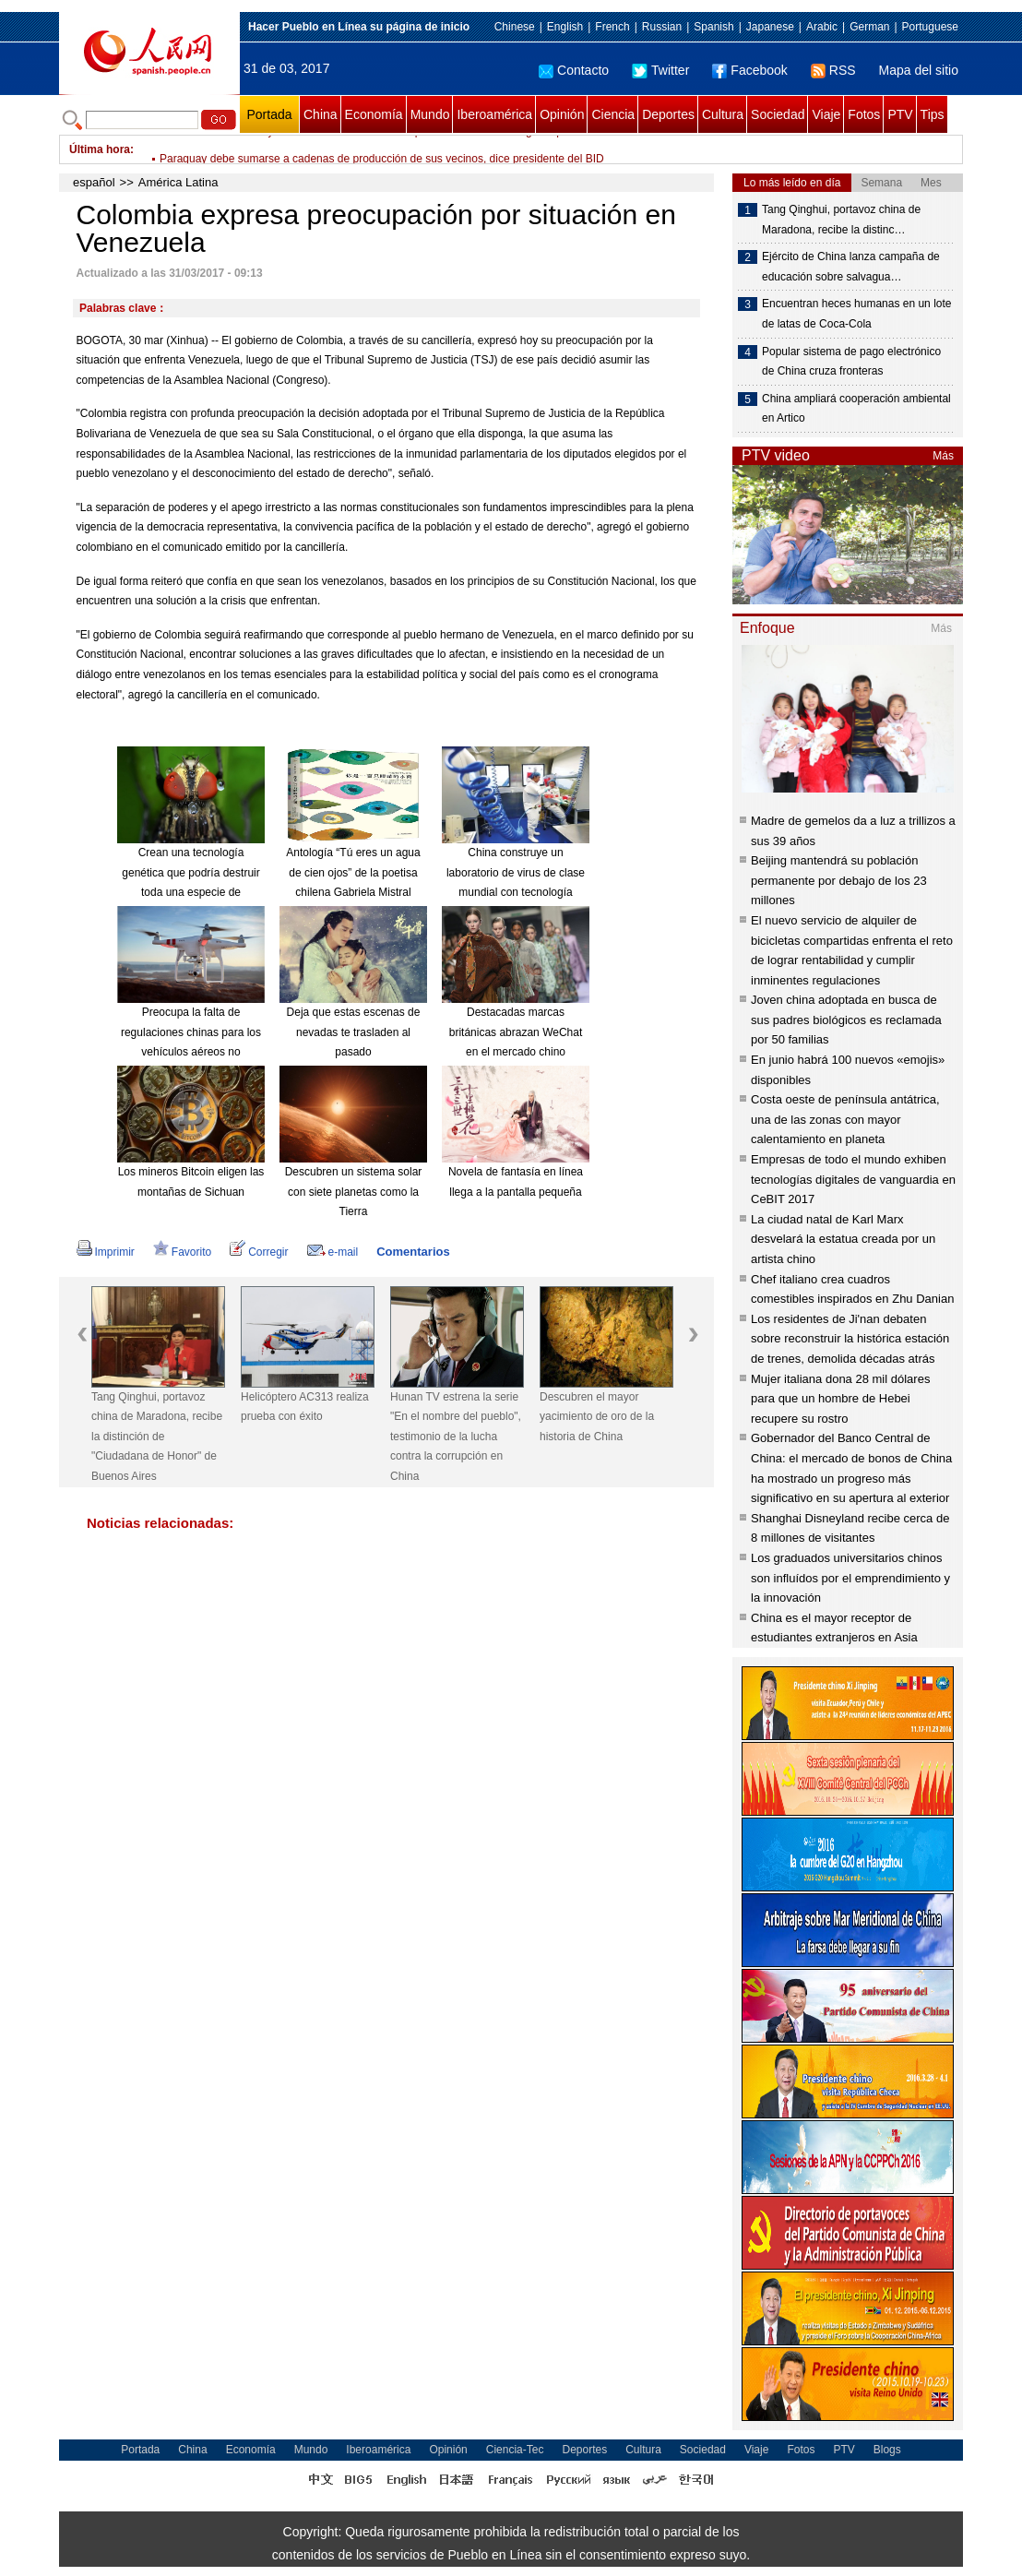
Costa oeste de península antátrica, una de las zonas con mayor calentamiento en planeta (845, 1119)
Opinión (562, 114)
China (320, 114)
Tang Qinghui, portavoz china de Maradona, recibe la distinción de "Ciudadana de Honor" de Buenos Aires (156, 1436)
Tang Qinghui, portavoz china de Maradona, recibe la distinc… (841, 219)
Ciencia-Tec (515, 2449)
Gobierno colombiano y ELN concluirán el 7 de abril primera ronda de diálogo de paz (367, 149)
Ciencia (613, 114)
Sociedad (777, 114)
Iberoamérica (494, 114)
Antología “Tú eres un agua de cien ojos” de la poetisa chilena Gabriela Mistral (353, 872)
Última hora (99, 149)
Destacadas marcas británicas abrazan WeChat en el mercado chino (516, 1032)
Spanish (713, 26)
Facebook (749, 70)
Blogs (887, 2449)
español (94, 182)
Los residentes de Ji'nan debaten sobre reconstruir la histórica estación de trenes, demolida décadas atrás (850, 1339)
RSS (833, 70)
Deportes (668, 114)
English (565, 26)
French (612, 26)
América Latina (178, 182)
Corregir (259, 1252)
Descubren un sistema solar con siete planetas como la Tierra (353, 1191)
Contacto (574, 70)
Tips (933, 114)
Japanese (770, 26)
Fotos (864, 114)
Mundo (430, 114)
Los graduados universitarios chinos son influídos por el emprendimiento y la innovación (850, 1577)
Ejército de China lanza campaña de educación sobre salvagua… (851, 266)
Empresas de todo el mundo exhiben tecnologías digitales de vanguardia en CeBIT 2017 (853, 1179)
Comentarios (412, 1251)
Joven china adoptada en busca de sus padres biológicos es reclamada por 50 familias (846, 1019)
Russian (662, 26)
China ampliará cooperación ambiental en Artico (856, 408)
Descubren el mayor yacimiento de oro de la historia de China (597, 1416)
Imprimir (106, 1252)
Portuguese (930, 26)
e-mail (333, 1252)
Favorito (182, 1252)
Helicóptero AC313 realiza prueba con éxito (305, 1407)
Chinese (514, 26)
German (869, 26)
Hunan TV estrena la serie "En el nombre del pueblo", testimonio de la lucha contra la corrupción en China (455, 1436)
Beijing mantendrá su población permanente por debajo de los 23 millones (839, 880)
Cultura (722, 114)
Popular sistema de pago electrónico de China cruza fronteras (851, 361)
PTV (899, 114)
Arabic (822, 26)
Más (943, 455)
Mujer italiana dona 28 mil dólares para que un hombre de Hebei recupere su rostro (840, 1398)
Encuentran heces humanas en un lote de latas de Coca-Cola (856, 313)
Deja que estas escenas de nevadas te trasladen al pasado (354, 1032)
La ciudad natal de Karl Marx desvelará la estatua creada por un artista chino (843, 1239)
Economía (374, 114)
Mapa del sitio (918, 70)
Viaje (826, 114)
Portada (268, 114)
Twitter (660, 70)
